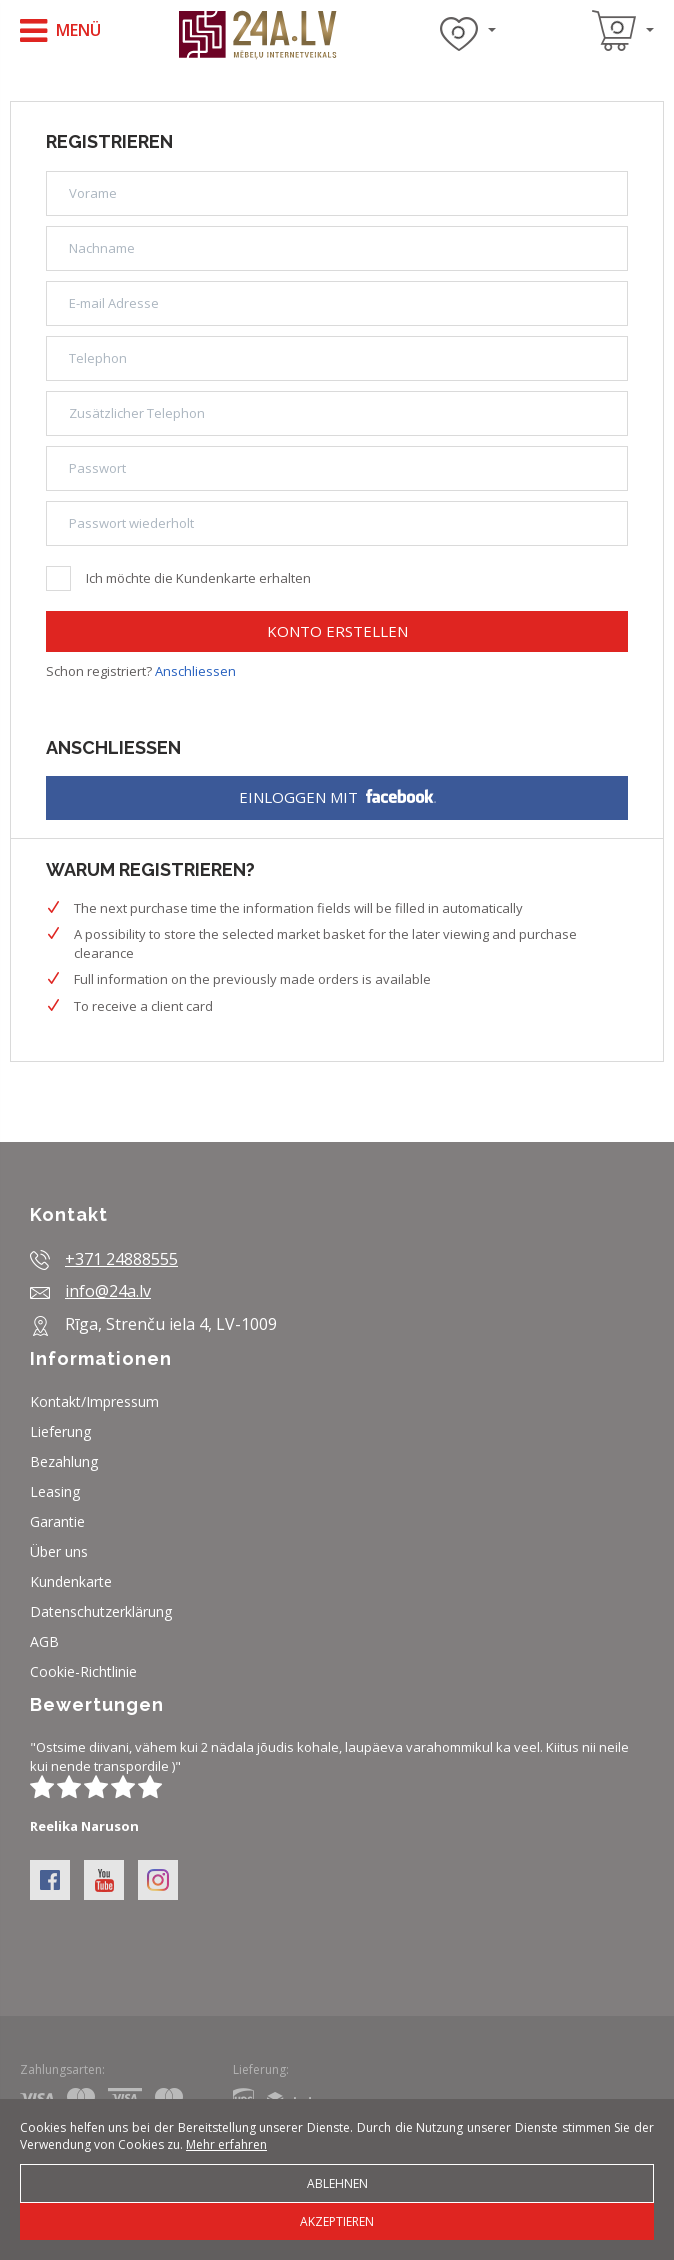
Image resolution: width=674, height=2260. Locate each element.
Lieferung (60, 1431)
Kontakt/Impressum (94, 1401)
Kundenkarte (71, 1581)
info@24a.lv (108, 1291)
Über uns (59, 1551)
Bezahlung (64, 1461)
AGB (44, 1641)
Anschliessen (195, 671)
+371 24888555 (121, 1259)
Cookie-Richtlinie (83, 1671)
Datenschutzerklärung (101, 1611)
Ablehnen (337, 2183)
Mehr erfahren (226, 2144)
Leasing (55, 1491)
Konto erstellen (337, 631)
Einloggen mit (337, 797)
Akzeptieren (337, 2221)
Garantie (57, 1521)
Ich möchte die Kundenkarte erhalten (178, 576)
